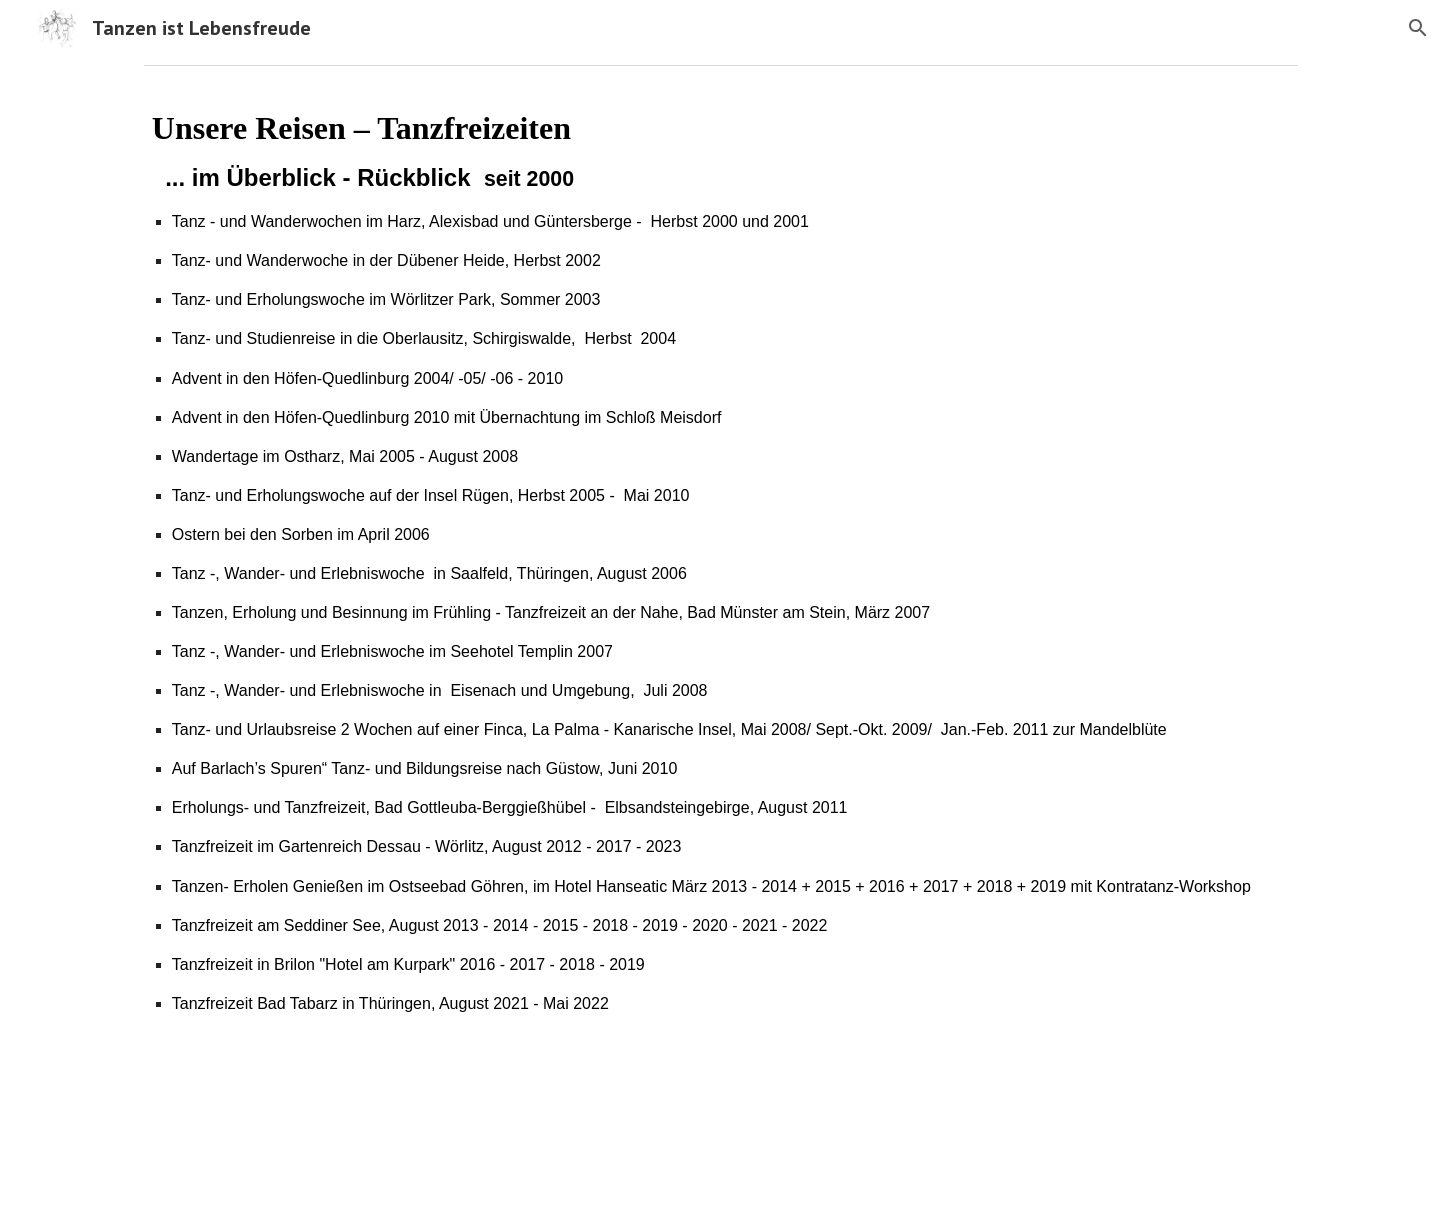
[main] (721, 560)
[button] (1418, 28)
